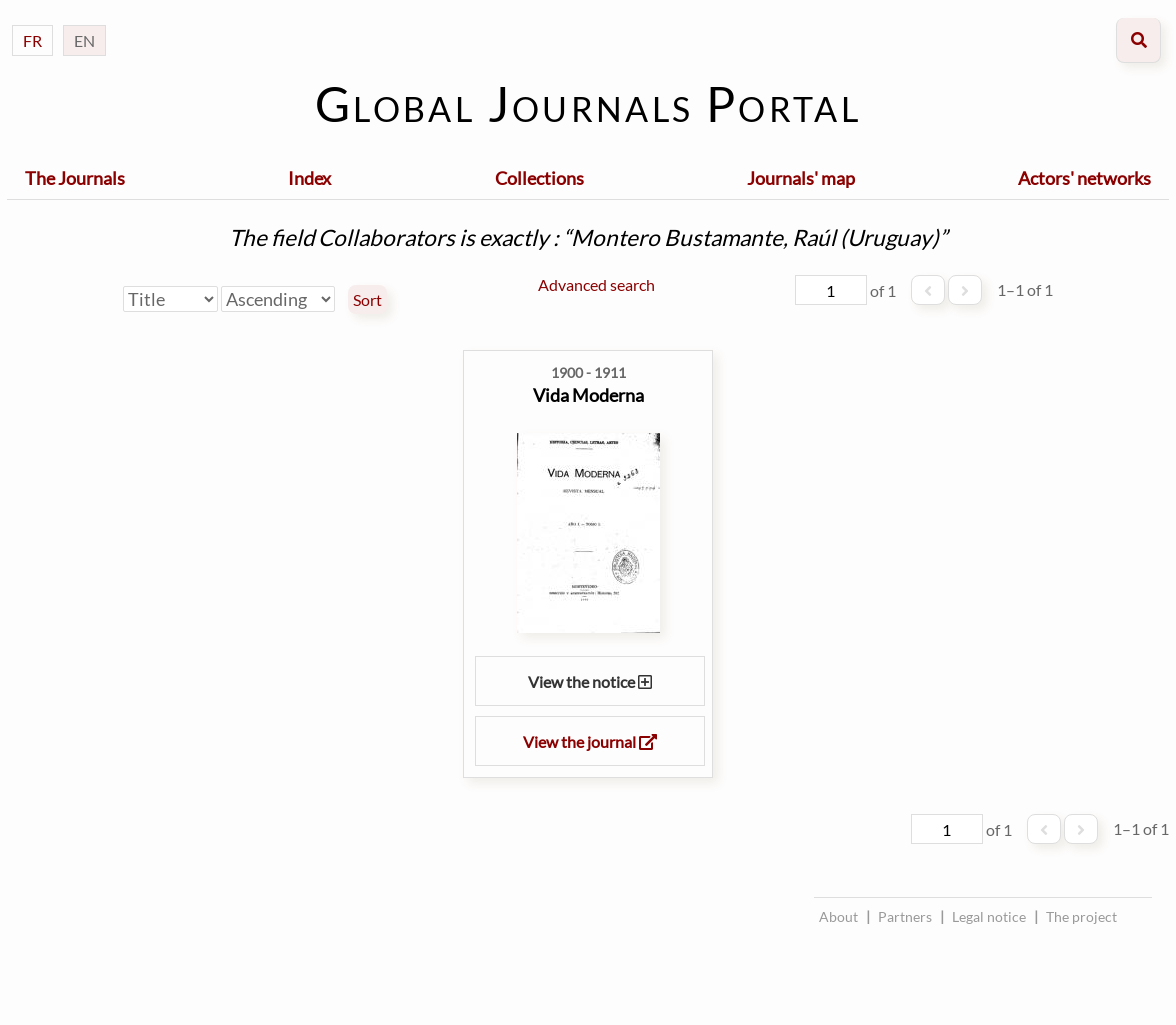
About (838, 916)
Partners (905, 916)
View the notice (590, 681)
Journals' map (801, 178)
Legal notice (989, 916)
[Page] (831, 290)
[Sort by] (170, 299)
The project (1081, 916)
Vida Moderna (588, 395)
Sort (367, 300)
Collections (539, 178)
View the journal (590, 741)
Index (309, 178)
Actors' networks (1084, 178)
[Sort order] (278, 299)
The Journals (75, 178)
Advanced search (596, 284)
